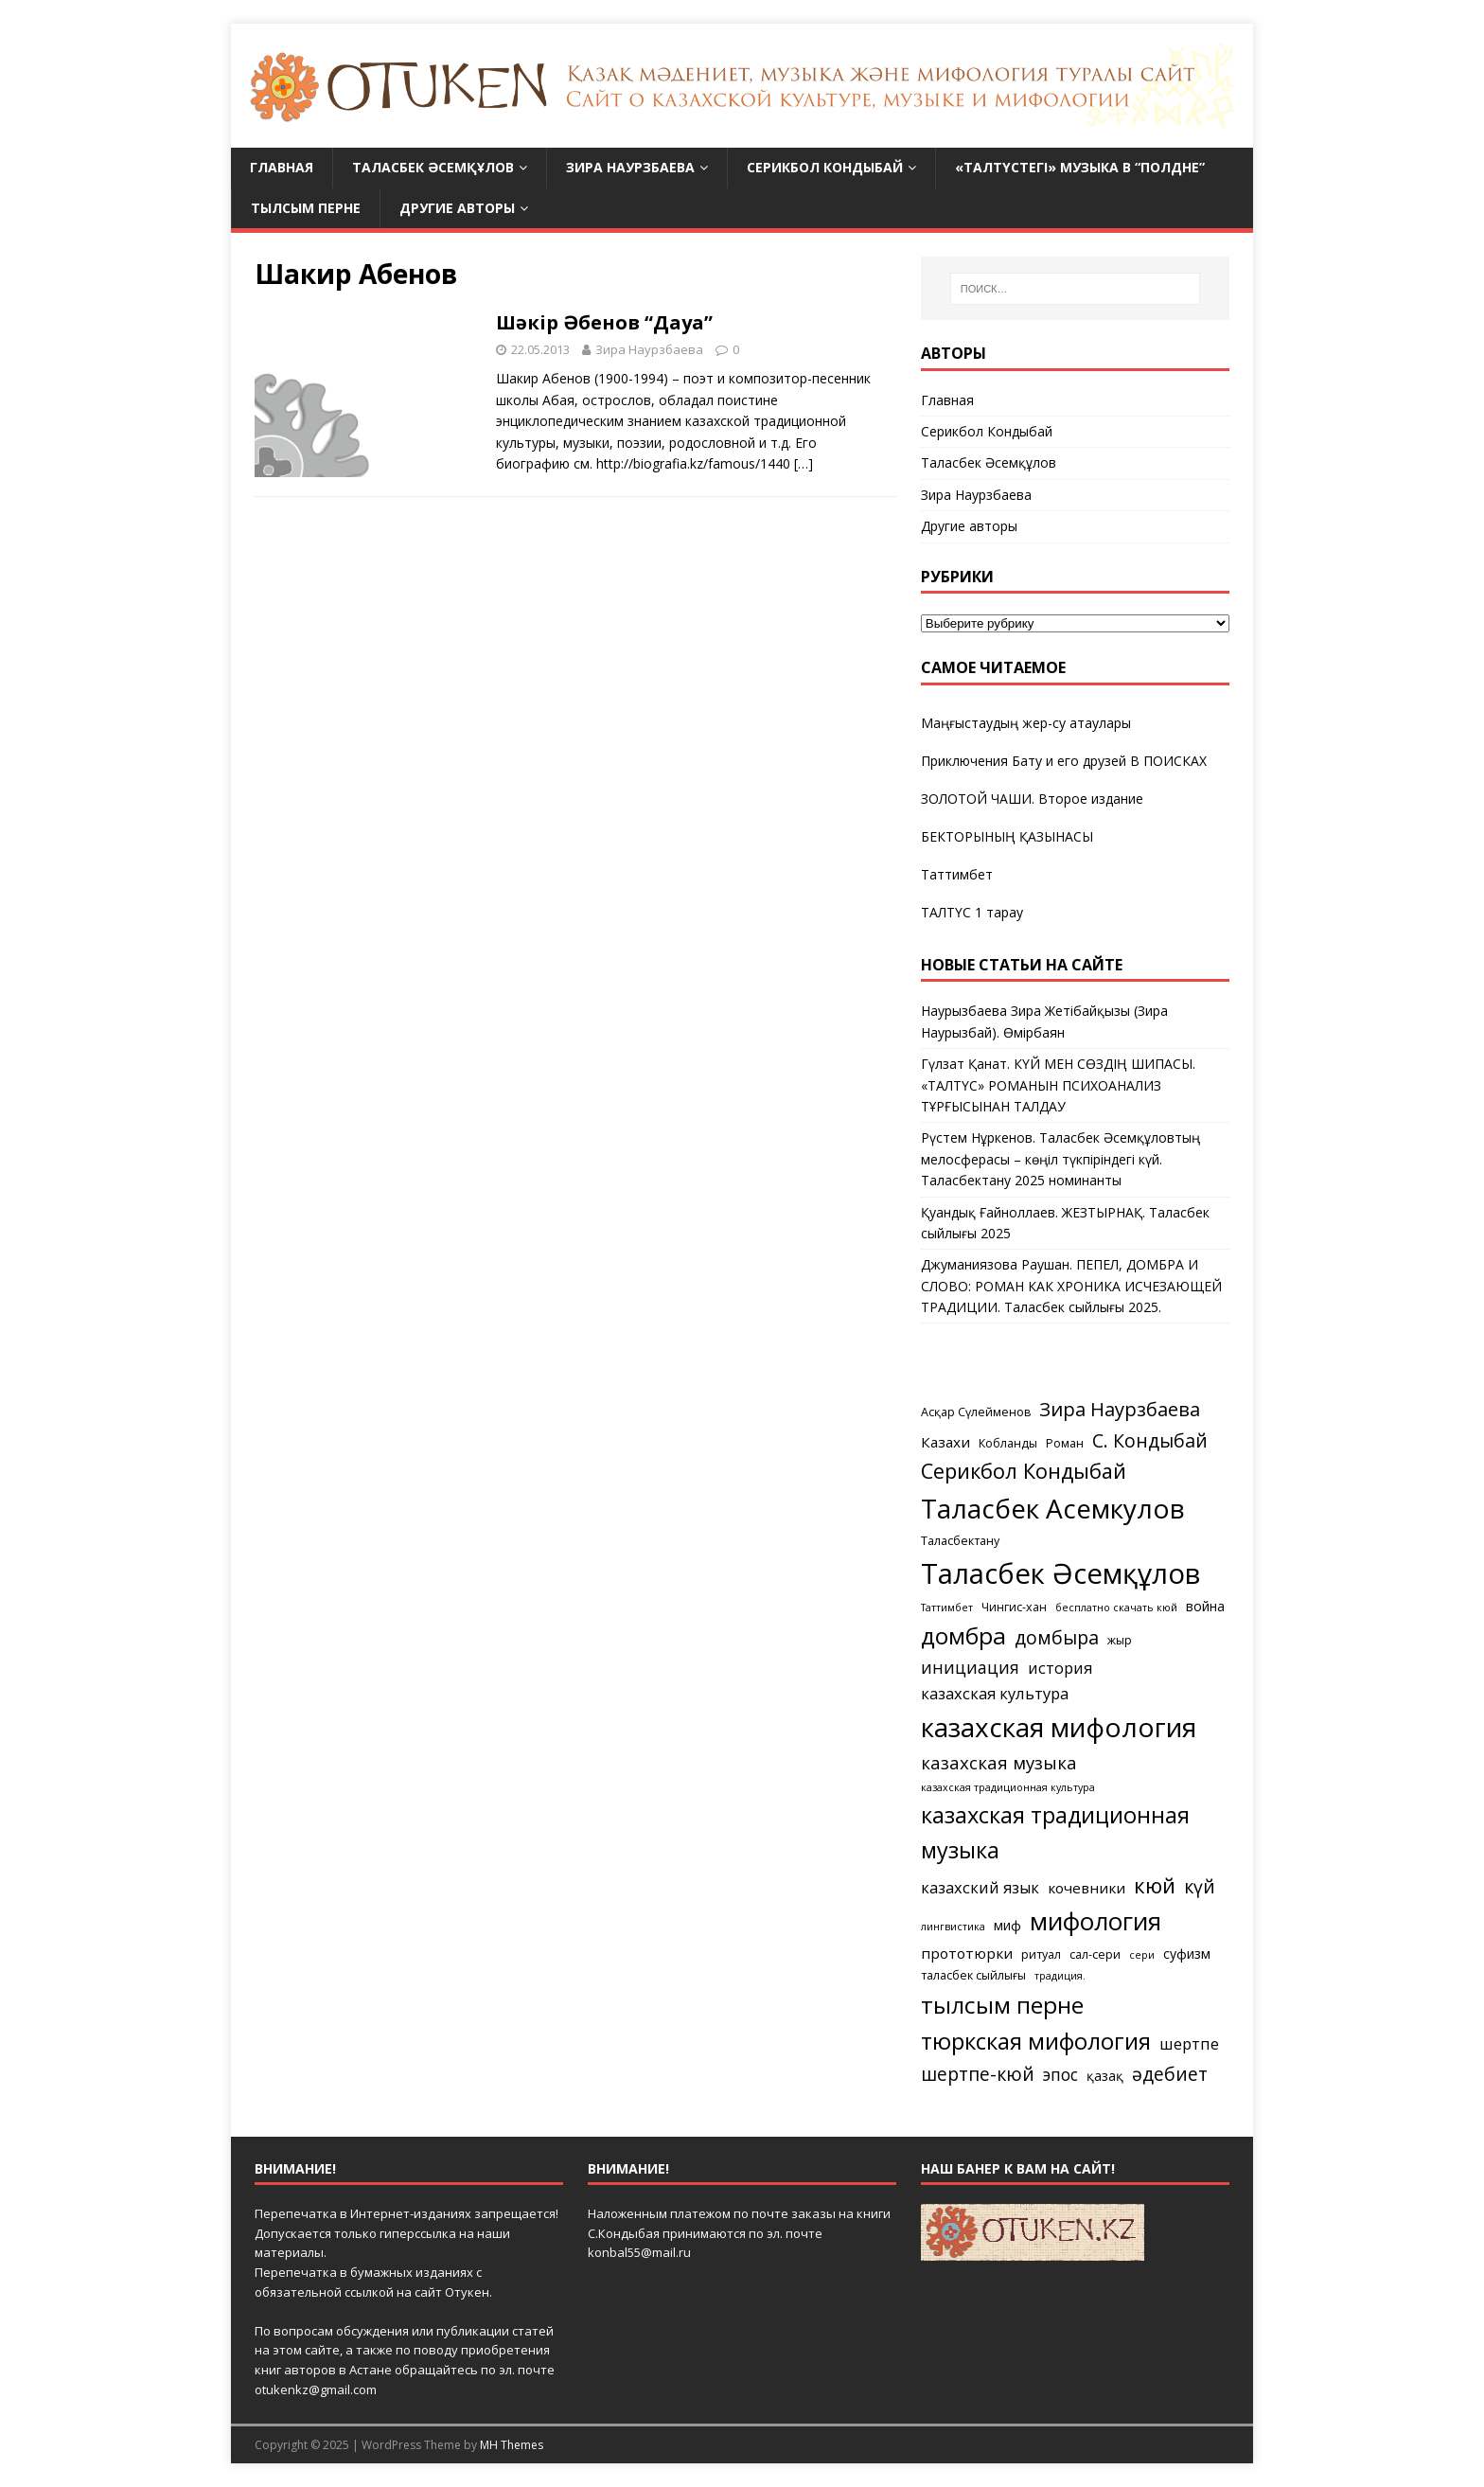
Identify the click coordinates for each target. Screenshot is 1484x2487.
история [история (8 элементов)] (1060, 1668)
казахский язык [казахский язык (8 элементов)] (980, 1887)
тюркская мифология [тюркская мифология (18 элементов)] (1036, 2040)
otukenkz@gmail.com (316, 2389)
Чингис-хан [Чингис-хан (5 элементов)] (1014, 1607)
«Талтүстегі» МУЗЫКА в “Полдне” (1080, 167)
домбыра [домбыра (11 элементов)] (1057, 1637)
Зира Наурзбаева (630, 167)
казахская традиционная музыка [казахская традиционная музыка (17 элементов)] (1055, 1833)
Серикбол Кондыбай (825, 167)
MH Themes (511, 2445)
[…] (803, 463)
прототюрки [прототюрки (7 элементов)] (967, 1953)
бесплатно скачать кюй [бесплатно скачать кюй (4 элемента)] (1116, 1607)
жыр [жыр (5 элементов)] (1119, 1640)
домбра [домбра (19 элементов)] (963, 1635)
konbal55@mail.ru (639, 2252)
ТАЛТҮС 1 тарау (972, 912)
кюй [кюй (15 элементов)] (1154, 1885)
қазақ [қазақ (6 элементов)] (1104, 2076)
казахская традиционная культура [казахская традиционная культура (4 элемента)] (1008, 1787)
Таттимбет (957, 874)
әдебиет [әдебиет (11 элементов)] (1170, 2074)
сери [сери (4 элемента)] (1142, 1955)
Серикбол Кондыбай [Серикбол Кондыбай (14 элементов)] (1023, 1470)
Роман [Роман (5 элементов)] (1065, 1443)
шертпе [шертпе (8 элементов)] (1189, 2043)
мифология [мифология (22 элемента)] (1095, 1921)
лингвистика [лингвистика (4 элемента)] (953, 1926)
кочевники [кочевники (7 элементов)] (1086, 1887)
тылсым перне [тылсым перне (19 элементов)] (1002, 2004)
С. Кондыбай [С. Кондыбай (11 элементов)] (1150, 1440)
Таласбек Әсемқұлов (433, 167)
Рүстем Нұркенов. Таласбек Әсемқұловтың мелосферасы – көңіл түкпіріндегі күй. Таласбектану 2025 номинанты (1060, 1158)
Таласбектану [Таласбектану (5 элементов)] (960, 1541)
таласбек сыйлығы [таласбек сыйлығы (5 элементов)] (973, 1975)
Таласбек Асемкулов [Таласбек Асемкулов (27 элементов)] (1053, 1508)
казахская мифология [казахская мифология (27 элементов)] (1058, 1727)
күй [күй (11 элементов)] (1199, 1886)
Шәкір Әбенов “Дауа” (604, 322)
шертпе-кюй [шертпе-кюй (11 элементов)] (977, 2074)
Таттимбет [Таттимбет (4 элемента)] (947, 1607)
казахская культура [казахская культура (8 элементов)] (995, 1693)
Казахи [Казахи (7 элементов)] (945, 1441)
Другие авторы (457, 208)
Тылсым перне (306, 208)
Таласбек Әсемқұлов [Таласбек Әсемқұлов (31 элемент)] (1060, 1573)
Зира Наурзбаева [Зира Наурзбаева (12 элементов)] (1119, 1409)
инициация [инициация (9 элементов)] (970, 1667)
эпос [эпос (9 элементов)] (1060, 2074)
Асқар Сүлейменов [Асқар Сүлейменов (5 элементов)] (976, 1412)
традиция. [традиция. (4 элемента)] (1060, 1975)
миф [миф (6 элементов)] (1007, 1925)
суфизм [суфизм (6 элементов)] (1186, 1954)
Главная (281, 167)
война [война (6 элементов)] (1205, 1606)
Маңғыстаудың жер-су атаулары (1026, 723)
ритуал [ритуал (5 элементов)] (1041, 1954)
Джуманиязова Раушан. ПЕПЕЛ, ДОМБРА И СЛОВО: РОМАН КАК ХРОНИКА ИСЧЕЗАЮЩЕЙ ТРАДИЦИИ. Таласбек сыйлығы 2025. (1071, 1285)
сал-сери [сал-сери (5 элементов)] (1095, 1954)
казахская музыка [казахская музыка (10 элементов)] (999, 1762)
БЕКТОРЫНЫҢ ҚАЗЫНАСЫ (1007, 836)
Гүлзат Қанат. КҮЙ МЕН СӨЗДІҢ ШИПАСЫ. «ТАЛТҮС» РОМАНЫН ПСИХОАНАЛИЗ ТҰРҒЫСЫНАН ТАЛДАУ (1058, 1085)
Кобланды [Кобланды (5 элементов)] (1008, 1443)
